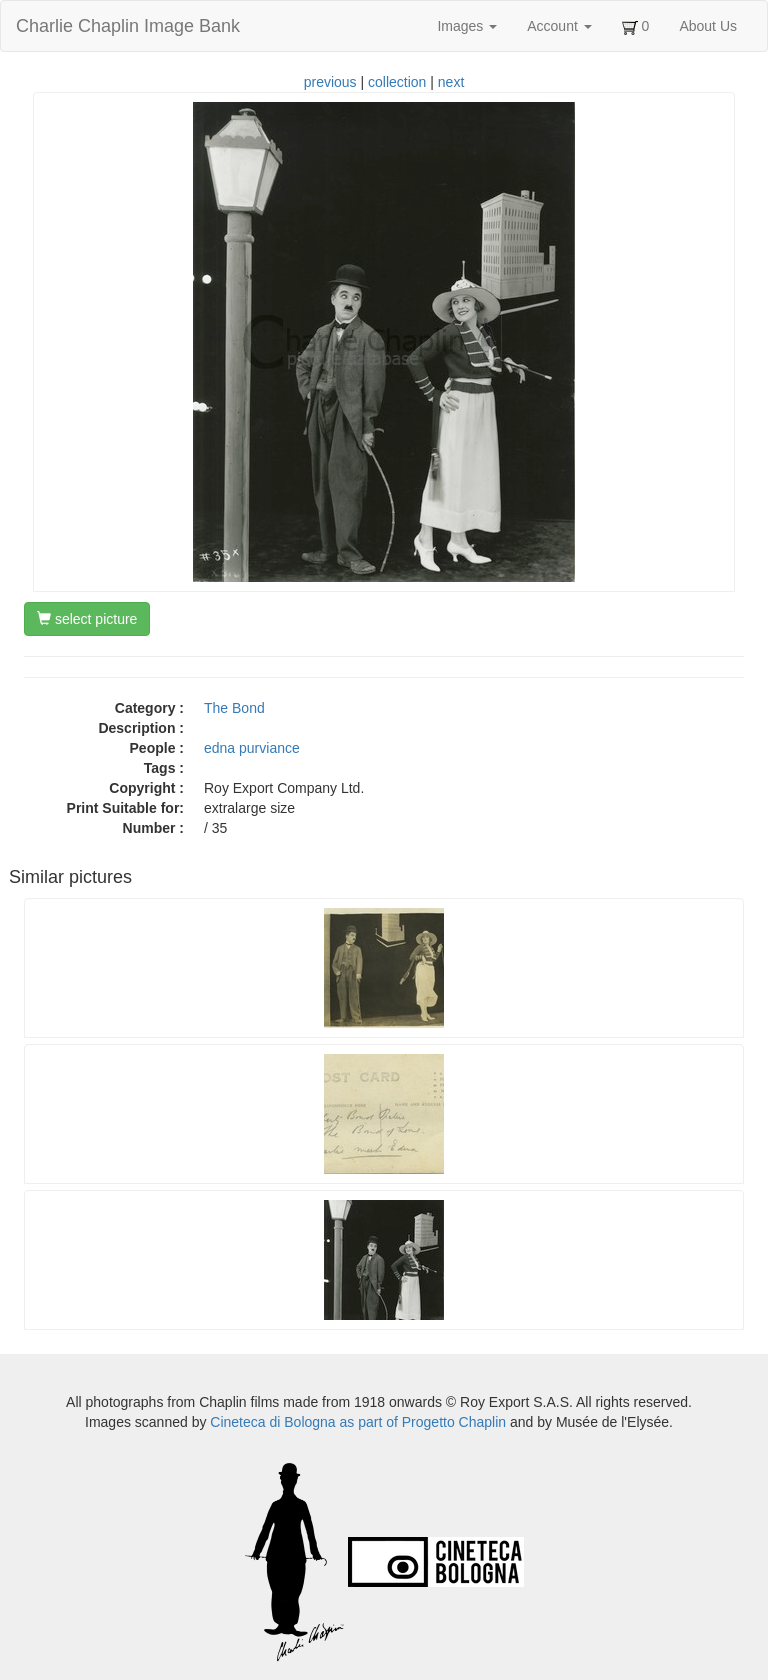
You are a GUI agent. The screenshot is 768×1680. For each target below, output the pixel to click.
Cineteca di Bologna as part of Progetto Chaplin (358, 1422)
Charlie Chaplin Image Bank (128, 26)
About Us (708, 26)
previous (330, 82)
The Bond (234, 708)
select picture (87, 619)
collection (397, 82)
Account (559, 26)
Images (467, 26)
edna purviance (252, 748)
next (451, 82)
